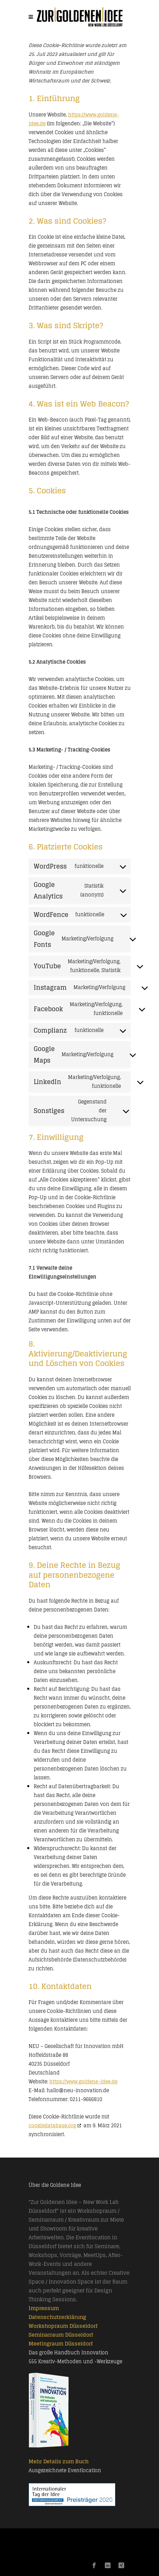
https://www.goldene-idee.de (83, 2081)
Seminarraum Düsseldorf (61, 2334)
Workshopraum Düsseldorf (63, 2326)
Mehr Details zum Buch (59, 2461)
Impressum (44, 2308)
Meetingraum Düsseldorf (61, 2343)
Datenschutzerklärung (57, 2317)
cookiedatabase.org (52, 2125)
